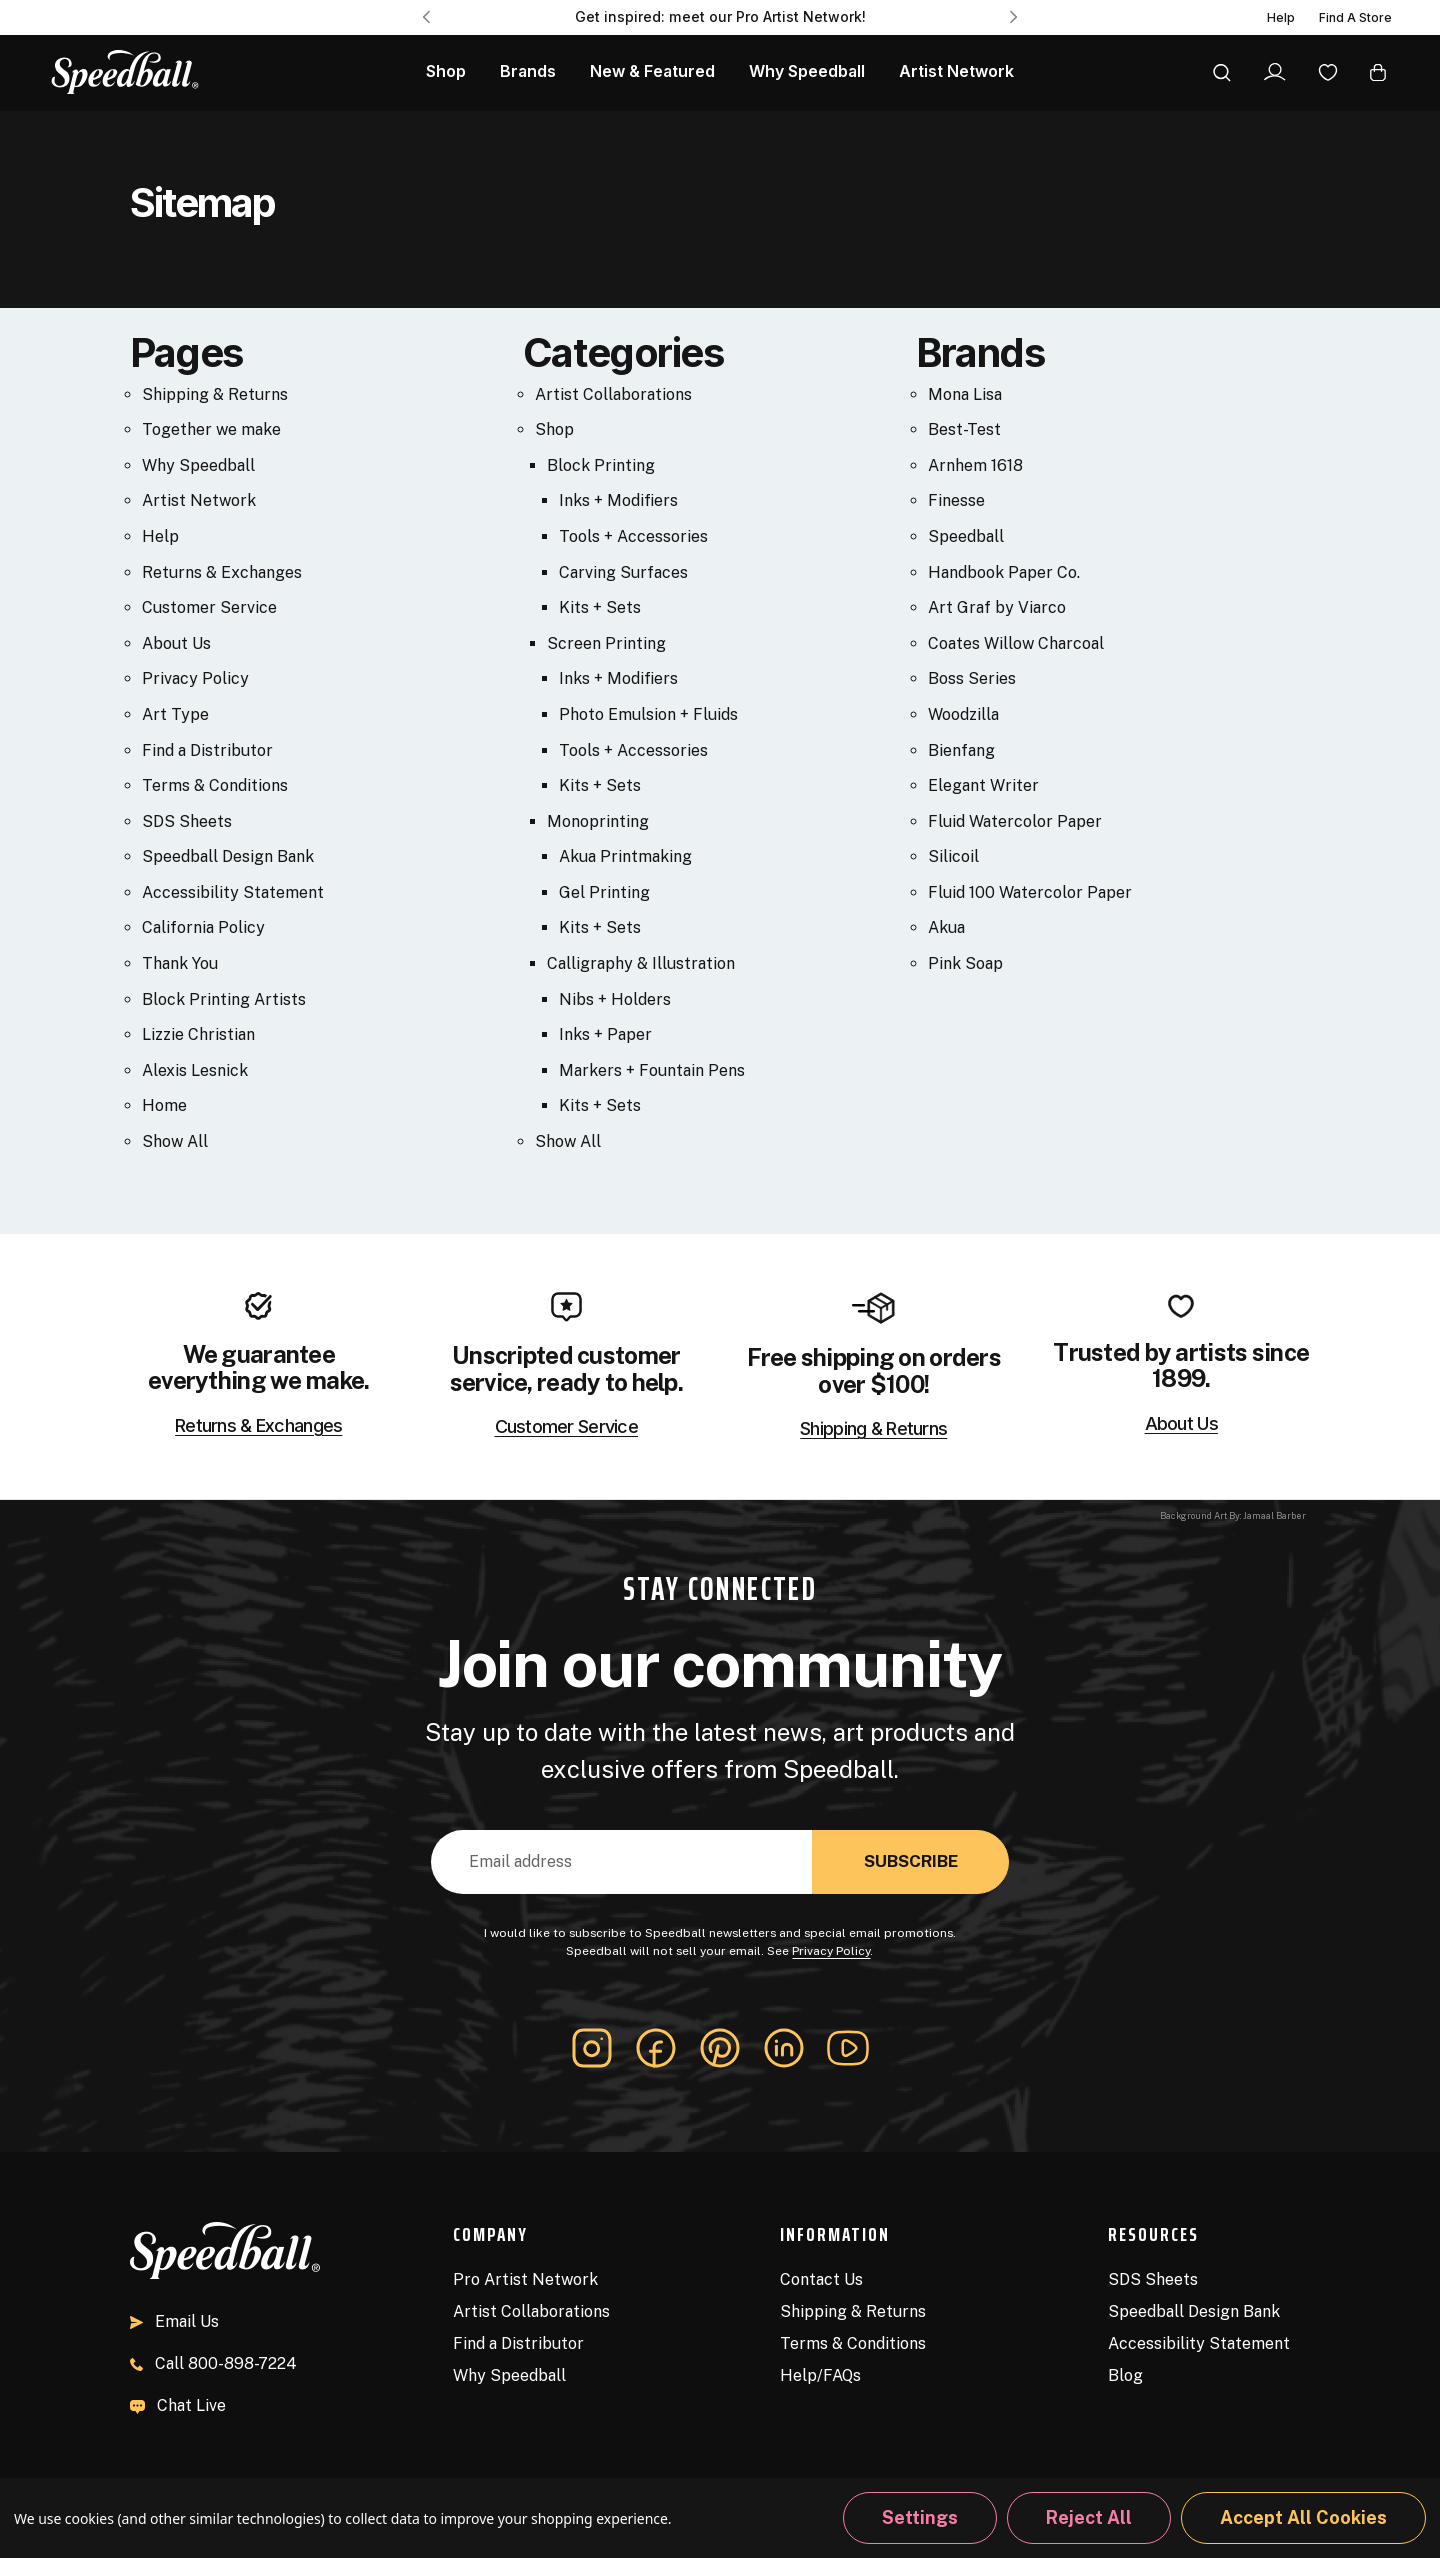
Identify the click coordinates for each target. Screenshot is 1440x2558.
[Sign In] (1274, 72)
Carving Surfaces (623, 572)
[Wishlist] (1328, 71)
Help (1281, 17)
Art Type (175, 714)
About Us (176, 643)
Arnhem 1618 (975, 465)
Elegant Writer (983, 785)
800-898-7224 (213, 2363)
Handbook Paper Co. (1004, 572)
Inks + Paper (605, 1034)
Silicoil (953, 856)
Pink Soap (965, 963)
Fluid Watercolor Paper (1015, 821)
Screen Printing (606, 643)
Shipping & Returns (215, 394)
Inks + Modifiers (618, 500)
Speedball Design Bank (228, 856)
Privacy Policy (195, 678)
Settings (920, 2517)
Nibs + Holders (615, 999)
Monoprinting (598, 821)
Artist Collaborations (613, 394)
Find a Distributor (207, 750)
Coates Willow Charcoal (1016, 643)
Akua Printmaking (625, 856)
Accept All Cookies (1303, 2517)
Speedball (966, 536)
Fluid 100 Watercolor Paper (1030, 892)
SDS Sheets (187, 821)
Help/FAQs (820, 2375)
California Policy (203, 927)
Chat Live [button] (178, 2405)
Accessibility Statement (233, 892)
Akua (946, 927)
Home (164, 1105)
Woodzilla (963, 714)
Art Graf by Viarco (997, 607)
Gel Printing (604, 892)
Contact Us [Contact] (821, 2279)
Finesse (956, 500)
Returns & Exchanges (222, 572)
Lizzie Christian (198, 1034)
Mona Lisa (965, 394)
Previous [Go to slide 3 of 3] (426, 17)
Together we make (211, 429)
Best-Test (964, 429)
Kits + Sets (600, 607)
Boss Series (972, 678)
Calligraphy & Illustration (641, 963)
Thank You (180, 963)
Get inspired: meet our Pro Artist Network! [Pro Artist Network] (720, 16)
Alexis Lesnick (195, 1070)
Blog (1125, 2375)
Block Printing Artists (224, 999)
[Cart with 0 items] (1378, 71)
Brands (528, 71)
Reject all (1089, 2517)
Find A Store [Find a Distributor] (1355, 17)
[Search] (1222, 72)
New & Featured (652, 71)
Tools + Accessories (633, 536)
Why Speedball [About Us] (807, 71)
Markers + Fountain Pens (652, 1070)
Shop (554, 429)
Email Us (174, 2321)
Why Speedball (198, 465)
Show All (175, 1141)
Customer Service (209, 607)
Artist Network (956, 71)
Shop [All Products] (446, 71)
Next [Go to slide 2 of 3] (1014, 17)
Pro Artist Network (525, 2279)
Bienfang (961, 750)
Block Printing (601, 465)
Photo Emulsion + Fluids (648, 714)
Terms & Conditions (215, 785)
